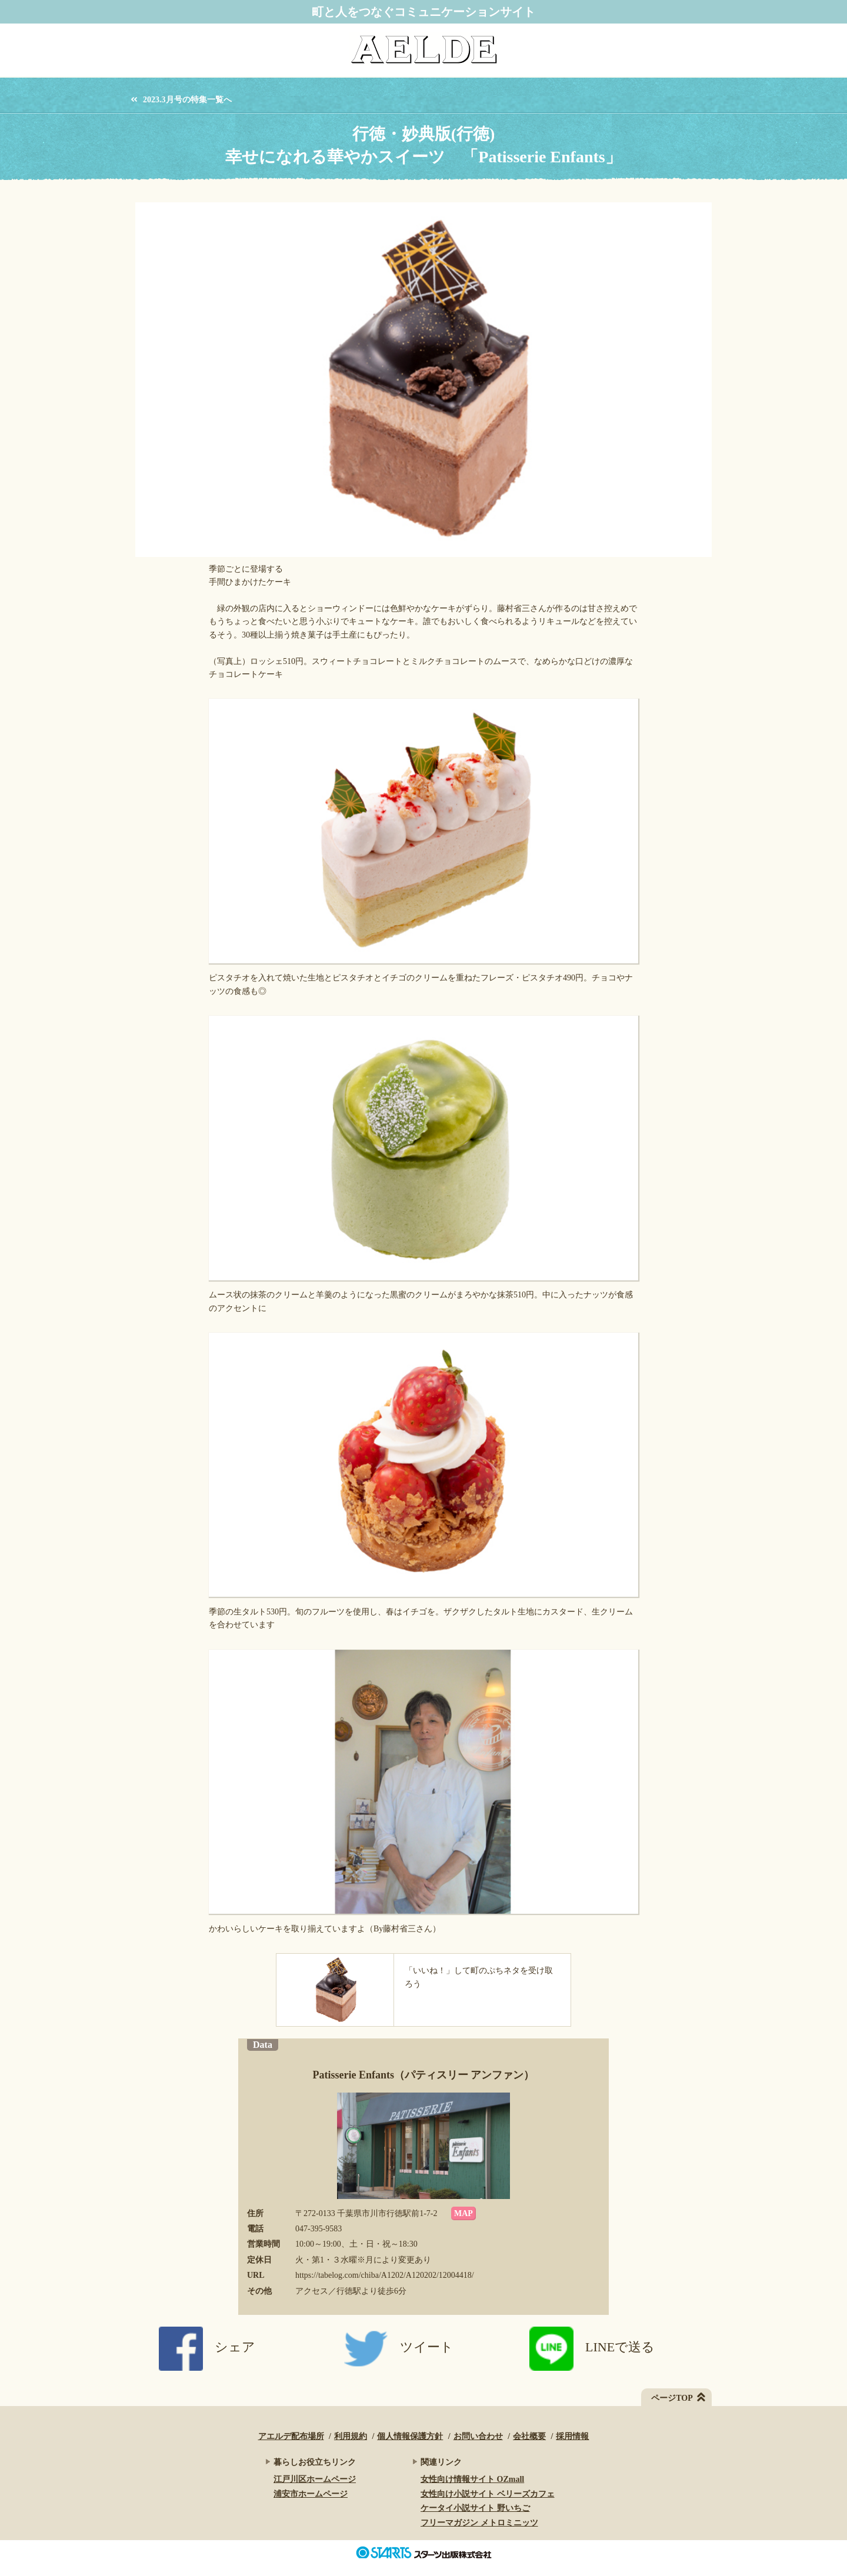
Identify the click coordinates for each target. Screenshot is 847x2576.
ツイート (398, 2347)
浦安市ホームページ (311, 2494)
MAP (463, 2213)
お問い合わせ (478, 2436)
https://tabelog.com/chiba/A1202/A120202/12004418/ (384, 2275)
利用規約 (350, 2436)
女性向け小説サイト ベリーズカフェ (488, 2494)
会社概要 (529, 2436)
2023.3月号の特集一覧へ (187, 100)
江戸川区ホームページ (315, 2479)
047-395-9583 (318, 2228)
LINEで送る (592, 2347)
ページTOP (672, 2398)
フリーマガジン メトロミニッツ (479, 2522)
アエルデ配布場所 (291, 2436)
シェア (207, 2347)
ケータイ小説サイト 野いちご (475, 2508)
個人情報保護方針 (410, 2436)
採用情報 (572, 2436)
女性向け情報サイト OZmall (472, 2479)
